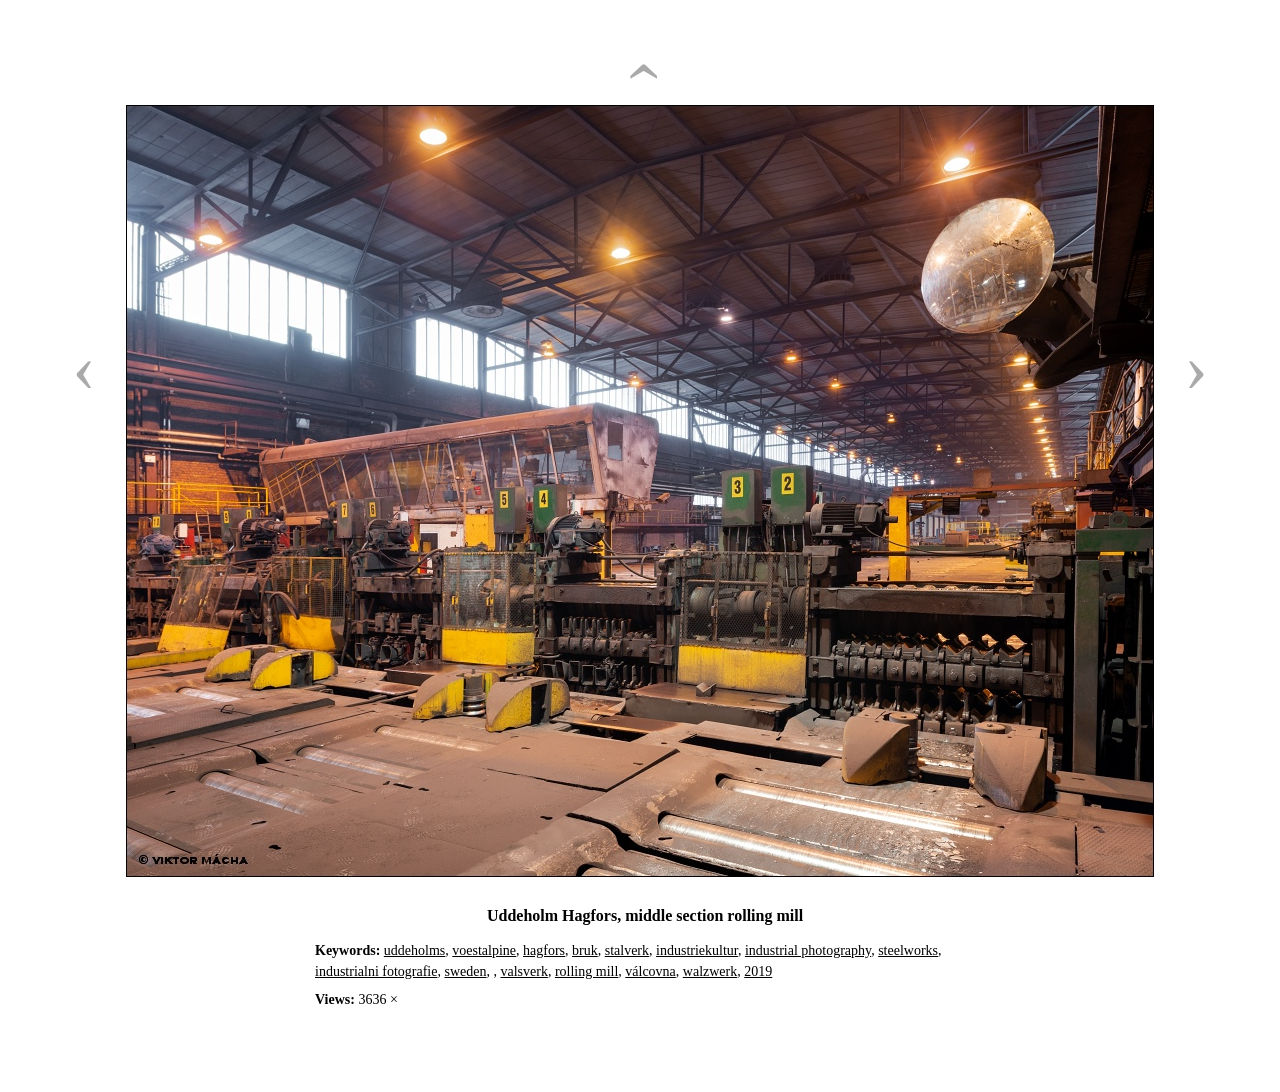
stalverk (627, 950)
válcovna (650, 971)
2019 (758, 971)
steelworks (908, 950)
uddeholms (414, 950)
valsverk (523, 971)
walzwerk (710, 971)
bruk (585, 950)
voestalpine (484, 950)
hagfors (544, 950)
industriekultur (697, 950)
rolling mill (586, 971)
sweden (465, 971)
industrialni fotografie (376, 971)
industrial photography (808, 950)
